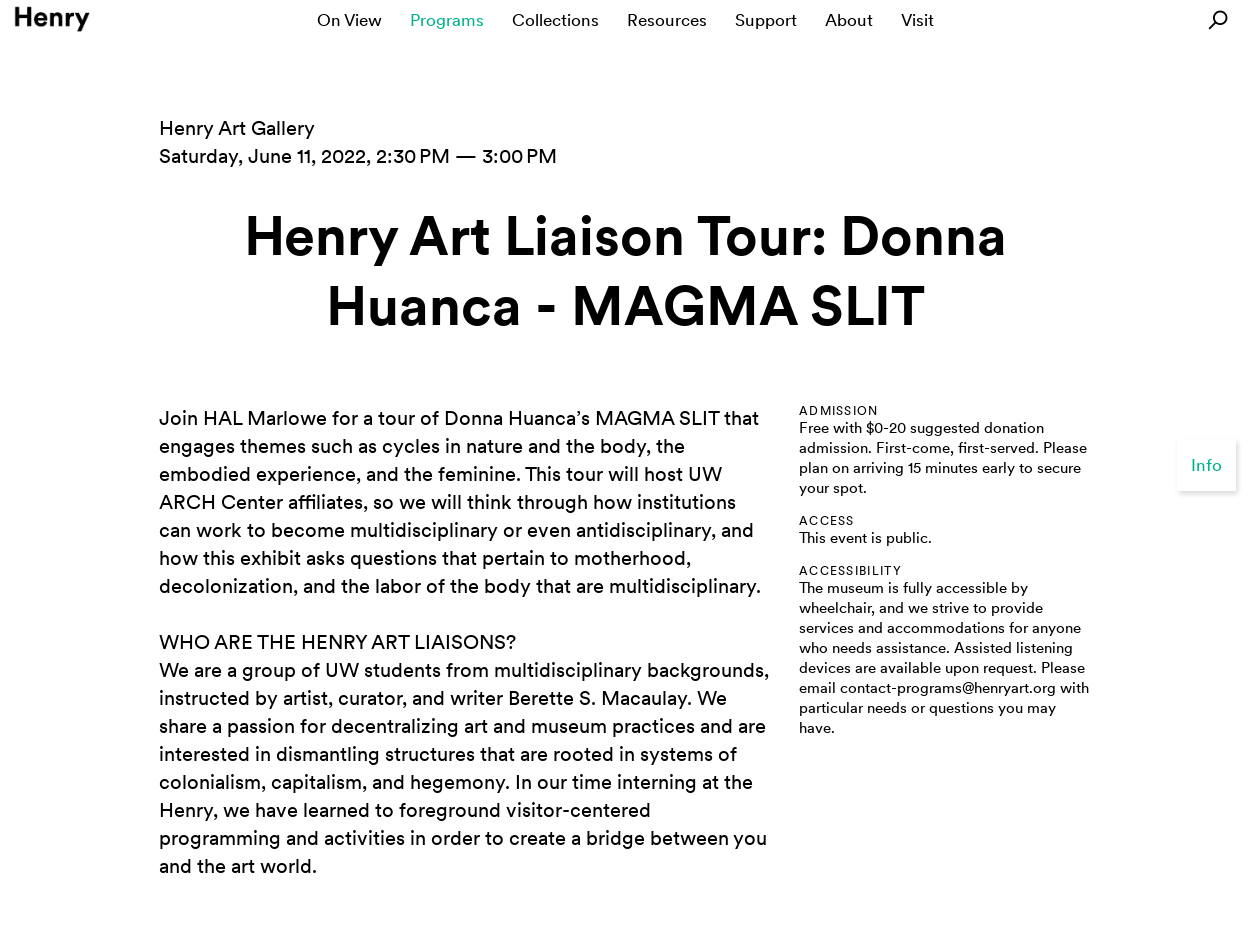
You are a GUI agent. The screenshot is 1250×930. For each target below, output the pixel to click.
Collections (555, 20)
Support (766, 20)
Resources (667, 20)
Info (1206, 465)
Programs (447, 20)
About (849, 20)
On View (349, 20)
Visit (917, 20)
